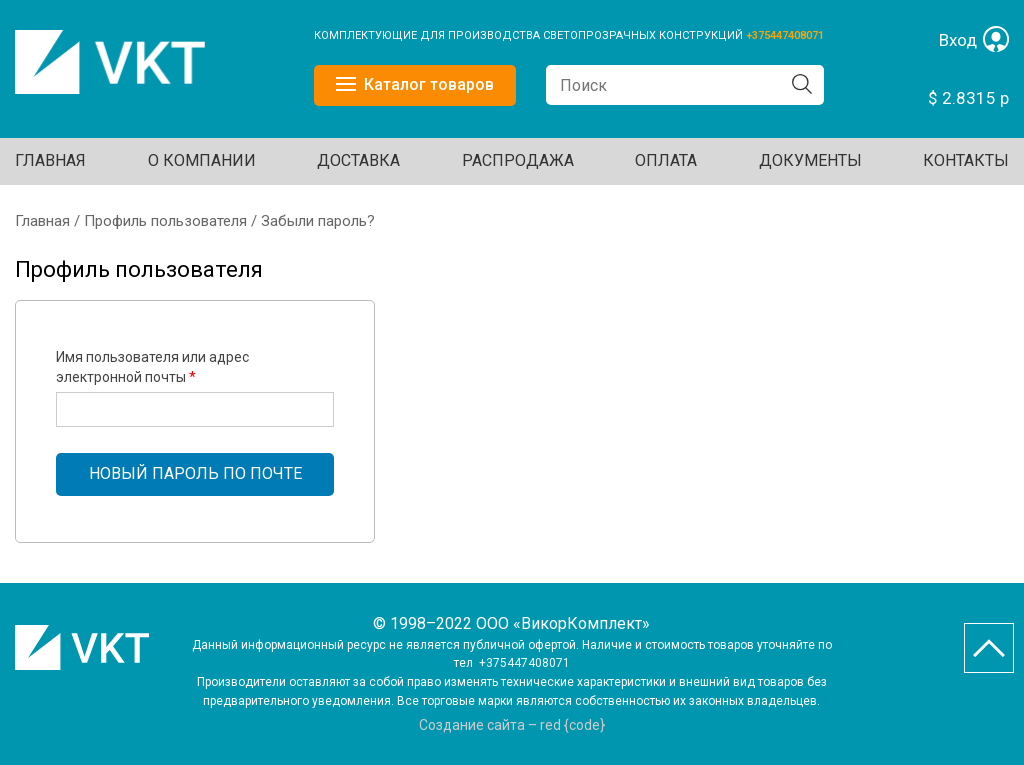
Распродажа (518, 160)
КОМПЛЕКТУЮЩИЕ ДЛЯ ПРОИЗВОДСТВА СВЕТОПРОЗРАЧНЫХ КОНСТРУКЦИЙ (530, 35)
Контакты (966, 160)
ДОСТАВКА (358, 160)
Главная (50, 160)
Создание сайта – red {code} (512, 725)
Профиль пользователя (165, 221)
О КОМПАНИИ (202, 160)
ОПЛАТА (666, 160)
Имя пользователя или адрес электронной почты (152, 367)
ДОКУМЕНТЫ (810, 160)
